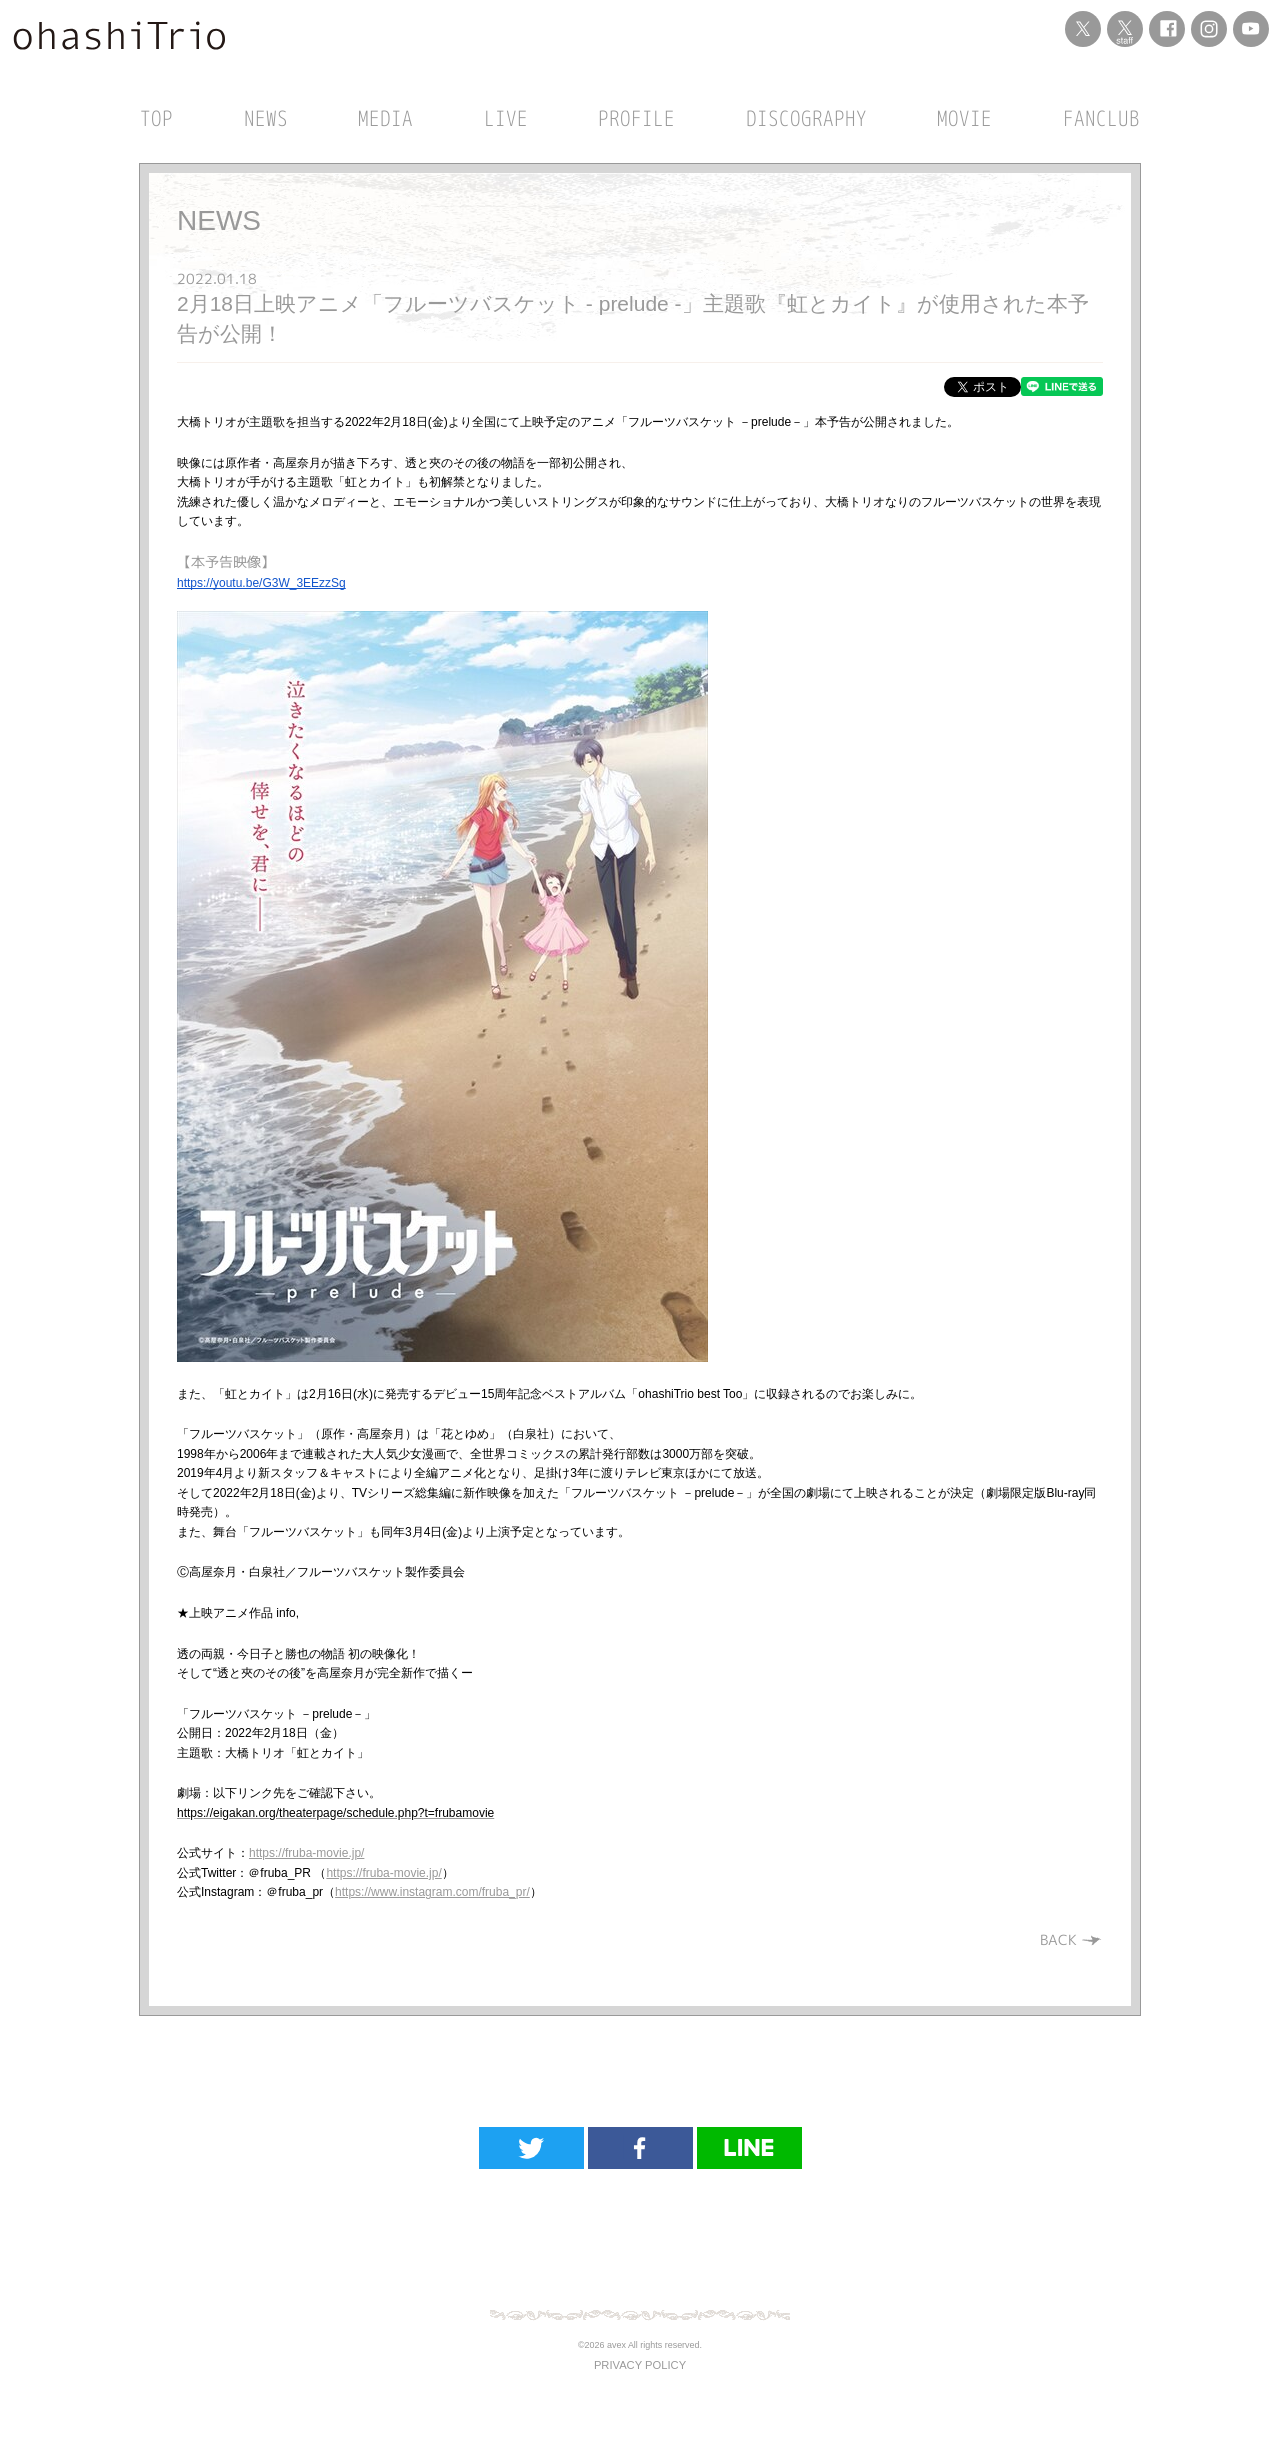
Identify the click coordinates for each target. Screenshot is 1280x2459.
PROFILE (636, 118)
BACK (1071, 1939)
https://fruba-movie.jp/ (306, 1853)
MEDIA (385, 118)
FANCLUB (1101, 118)
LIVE (506, 118)
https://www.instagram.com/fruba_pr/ (432, 1892)
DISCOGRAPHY (806, 118)
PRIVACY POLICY (640, 2365)
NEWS (266, 118)
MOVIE (964, 118)
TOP (156, 118)
